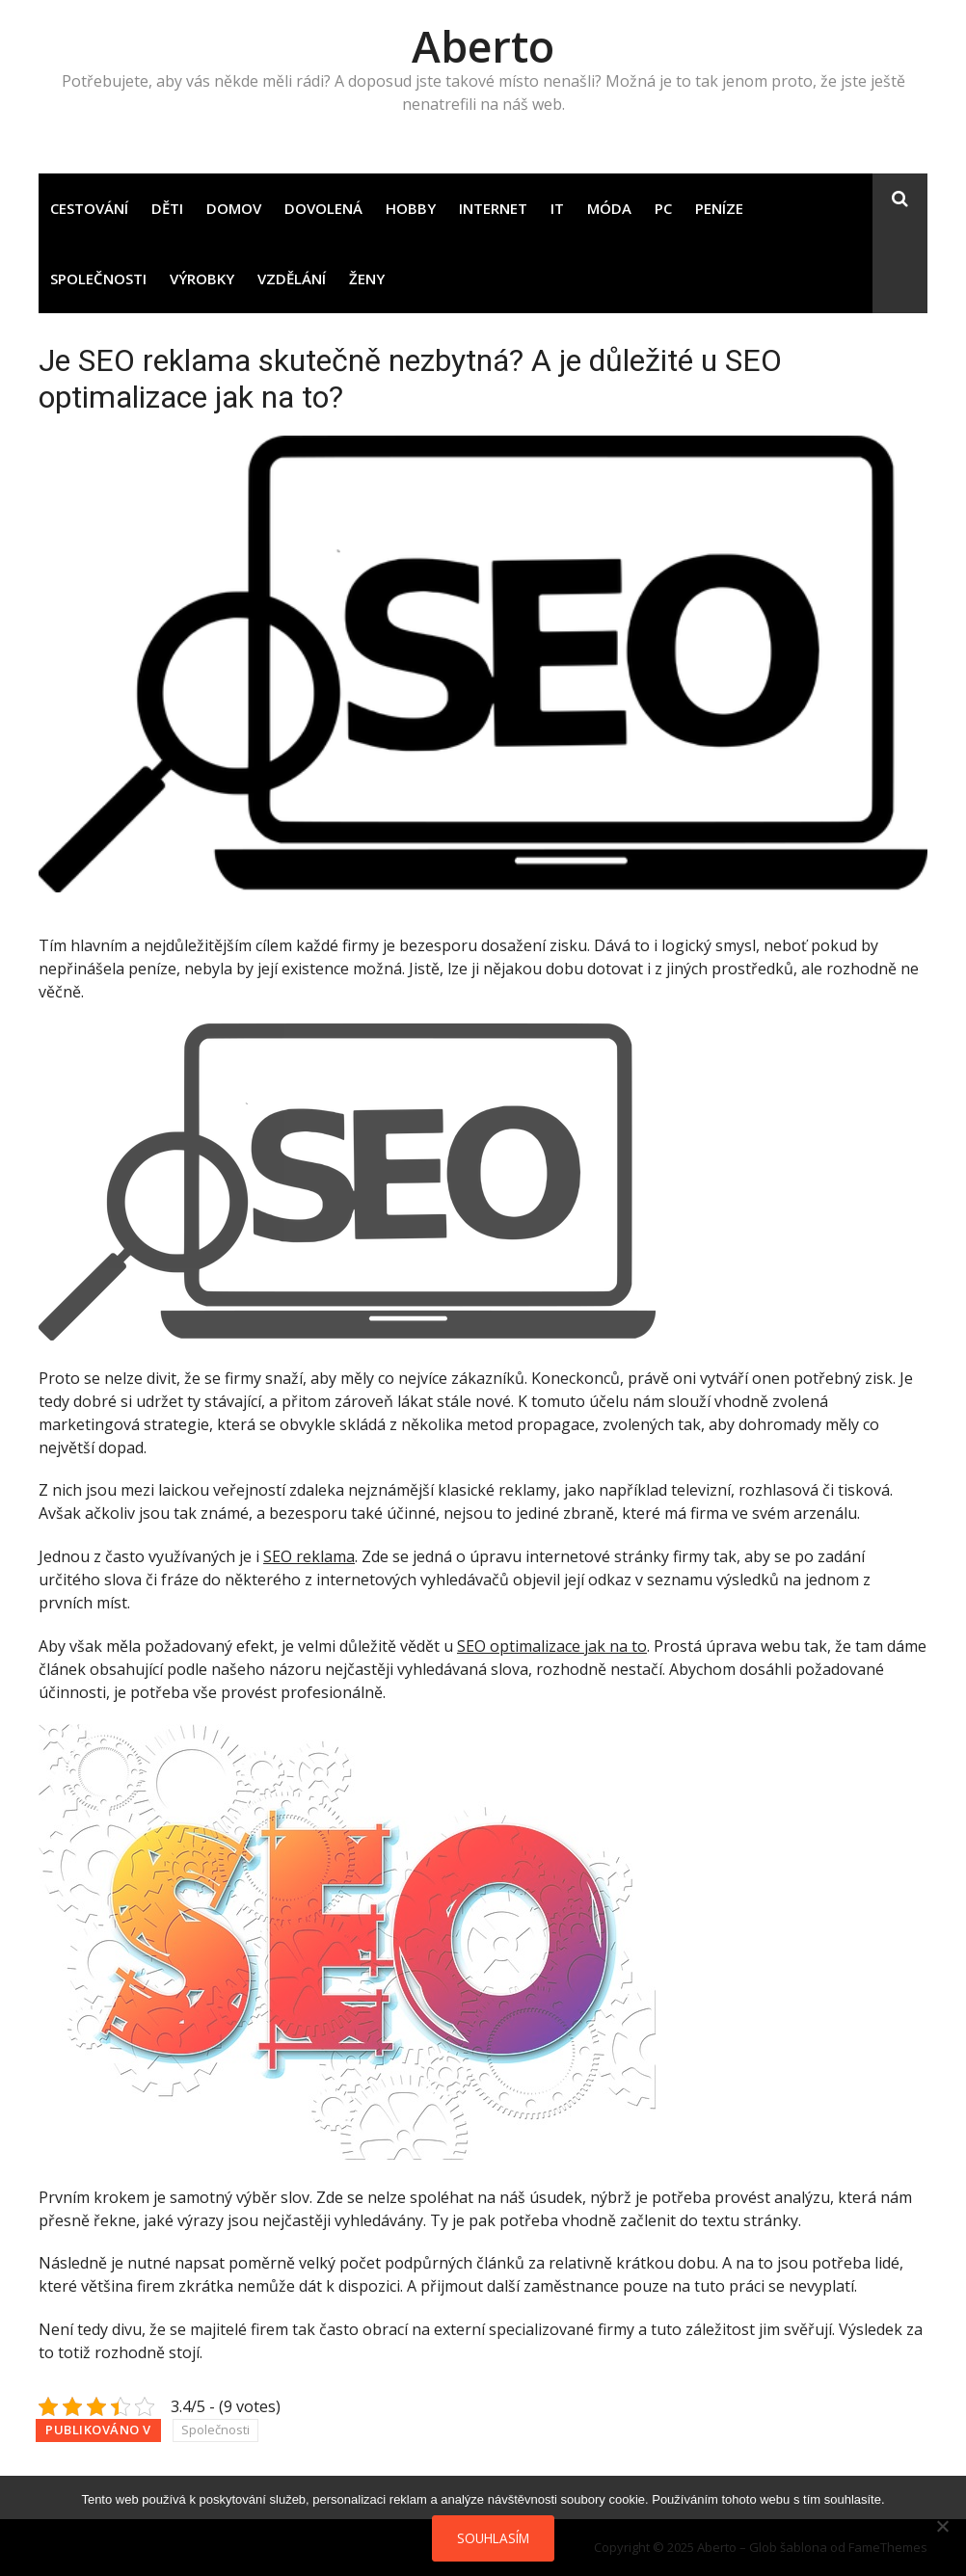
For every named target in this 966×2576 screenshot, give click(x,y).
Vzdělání (291, 278)
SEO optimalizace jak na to (552, 1646)
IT (557, 208)
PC (663, 208)
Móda (609, 208)
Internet (493, 208)
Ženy (367, 278)
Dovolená (323, 208)
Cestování (89, 208)
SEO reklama (309, 1556)
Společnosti (98, 278)
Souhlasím (493, 2538)
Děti (167, 208)
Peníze (719, 208)
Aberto (483, 45)
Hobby (411, 208)
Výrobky (202, 278)
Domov (233, 208)
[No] (942, 2526)
